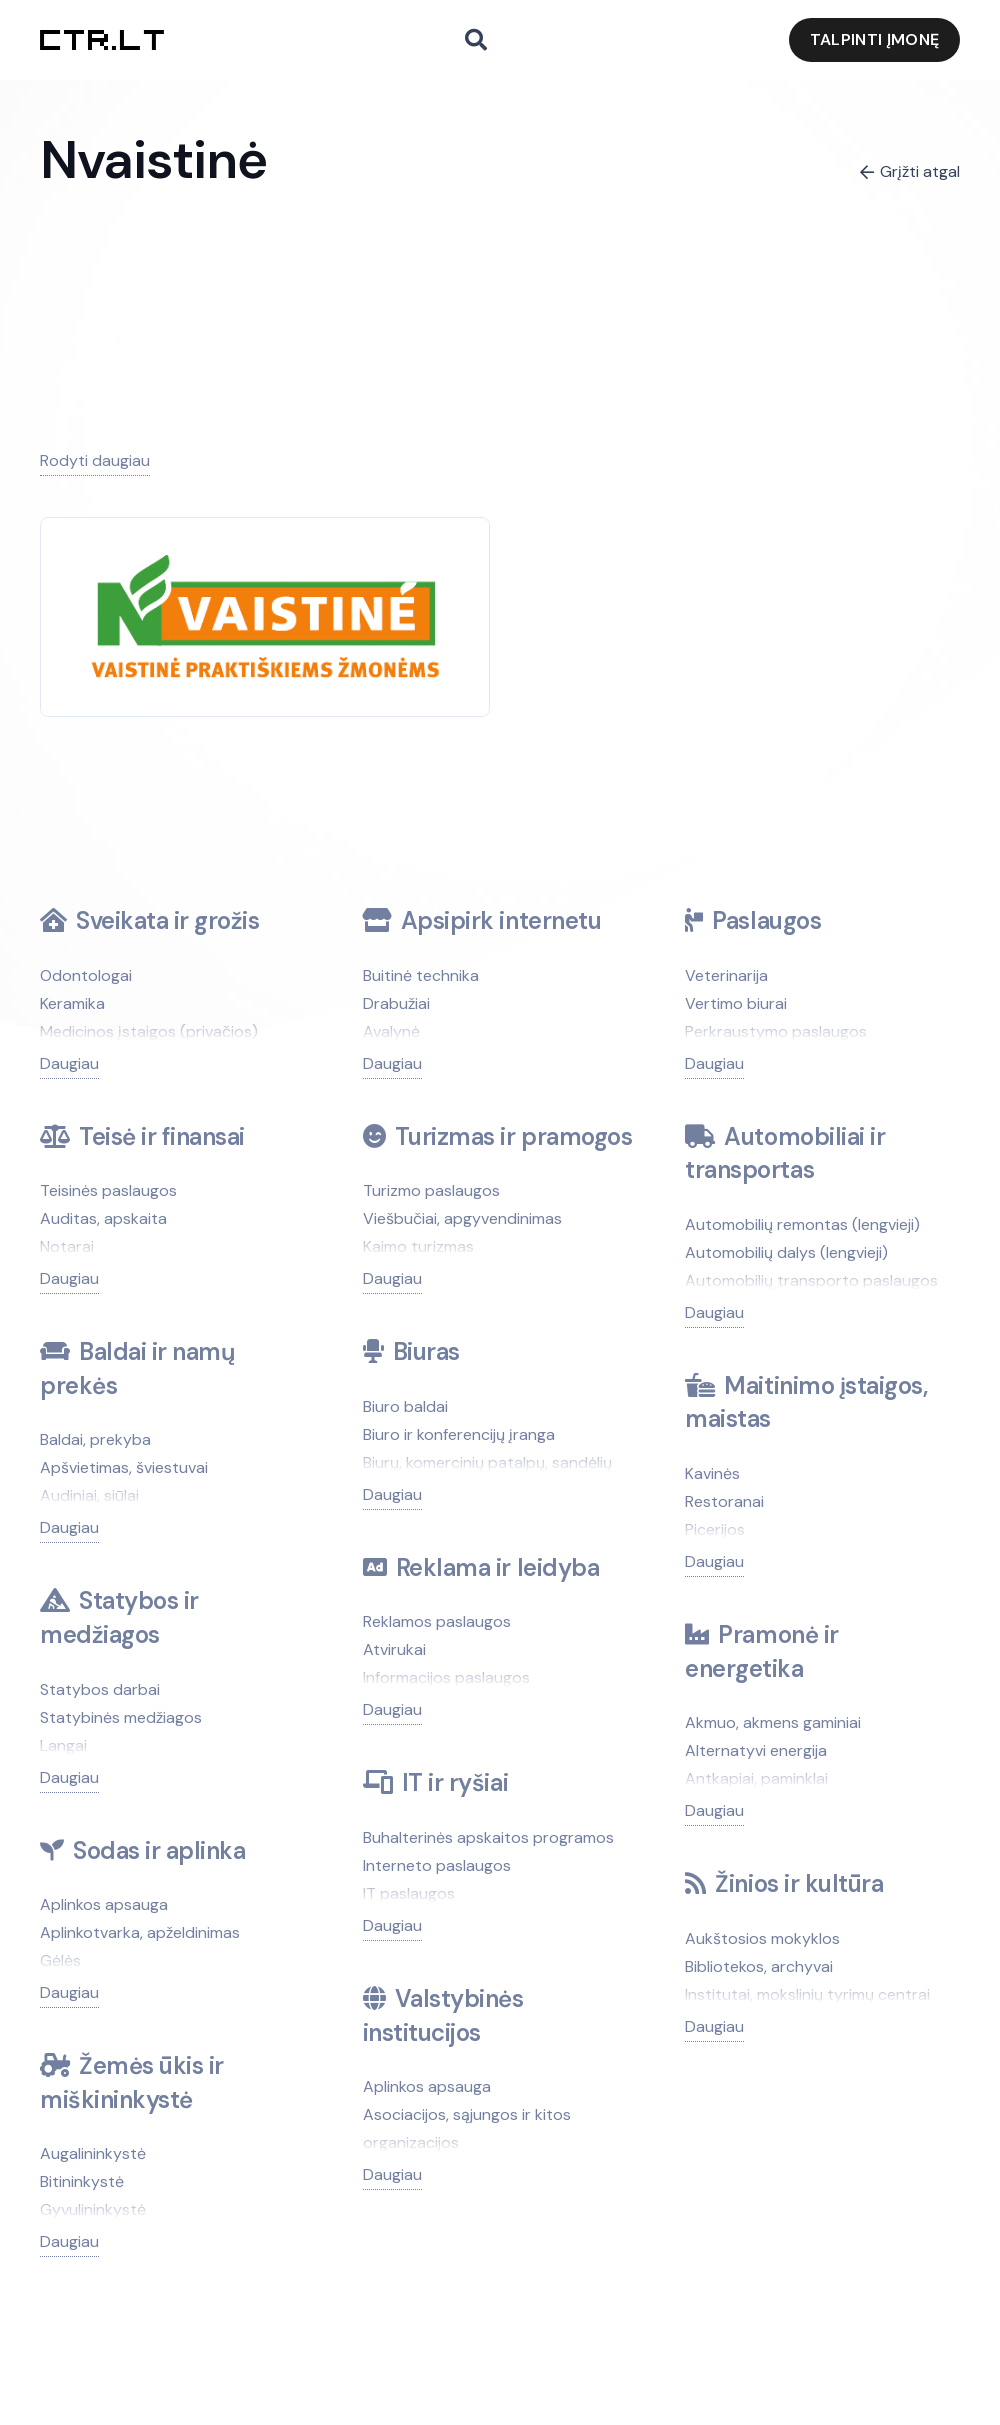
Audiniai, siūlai (89, 1495)
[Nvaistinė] (265, 568)
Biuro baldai (405, 1406)
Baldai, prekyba (95, 1439)
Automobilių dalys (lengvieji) (786, 1252)
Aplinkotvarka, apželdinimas (140, 1932)
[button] (476, 40)
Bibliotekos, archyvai (759, 1966)
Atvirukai (394, 1649)
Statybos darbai (100, 1689)
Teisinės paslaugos (108, 1190)
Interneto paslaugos (437, 1865)
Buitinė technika (421, 975)
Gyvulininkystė (93, 2209)
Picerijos (715, 1529)
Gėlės (60, 1960)
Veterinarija (726, 975)
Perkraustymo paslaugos (776, 1031)
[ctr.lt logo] (102, 40)
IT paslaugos (409, 1893)
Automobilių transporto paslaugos (811, 1280)
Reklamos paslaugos (437, 1621)
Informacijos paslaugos (446, 1677)
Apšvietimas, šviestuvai (124, 1467)
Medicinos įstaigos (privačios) (149, 1031)
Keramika (72, 1003)
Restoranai (724, 1501)
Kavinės (712, 1473)
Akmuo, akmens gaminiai (773, 1722)
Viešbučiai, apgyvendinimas (462, 1218)
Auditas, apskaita (103, 1218)
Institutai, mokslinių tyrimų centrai (807, 1994)
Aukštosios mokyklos (762, 1938)
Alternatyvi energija (756, 1750)
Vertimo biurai (736, 1003)
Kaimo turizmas (418, 1246)
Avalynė (391, 1031)
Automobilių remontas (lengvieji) (802, 1224)
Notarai (67, 1246)
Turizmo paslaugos (431, 1190)
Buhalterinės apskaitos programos (488, 1837)
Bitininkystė (82, 2181)
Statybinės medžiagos (121, 1717)
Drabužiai (396, 1003)
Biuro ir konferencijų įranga (459, 1434)
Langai (63, 1745)
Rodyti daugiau (95, 460)
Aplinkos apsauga (104, 1904)
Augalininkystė (93, 2153)
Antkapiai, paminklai (756, 1778)
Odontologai (86, 975)
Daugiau (69, 1063)
